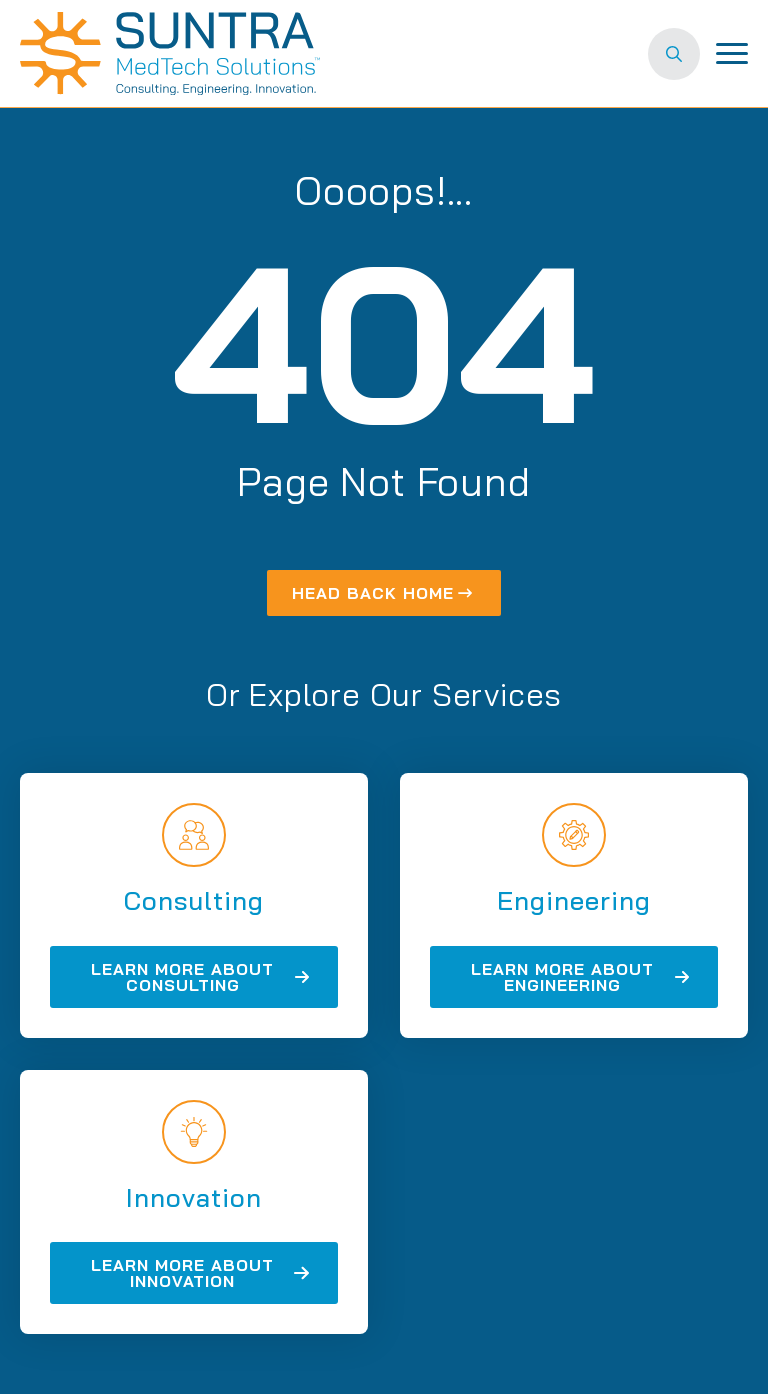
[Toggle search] (674, 54)
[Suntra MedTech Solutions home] (170, 53)
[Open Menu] (732, 54)
